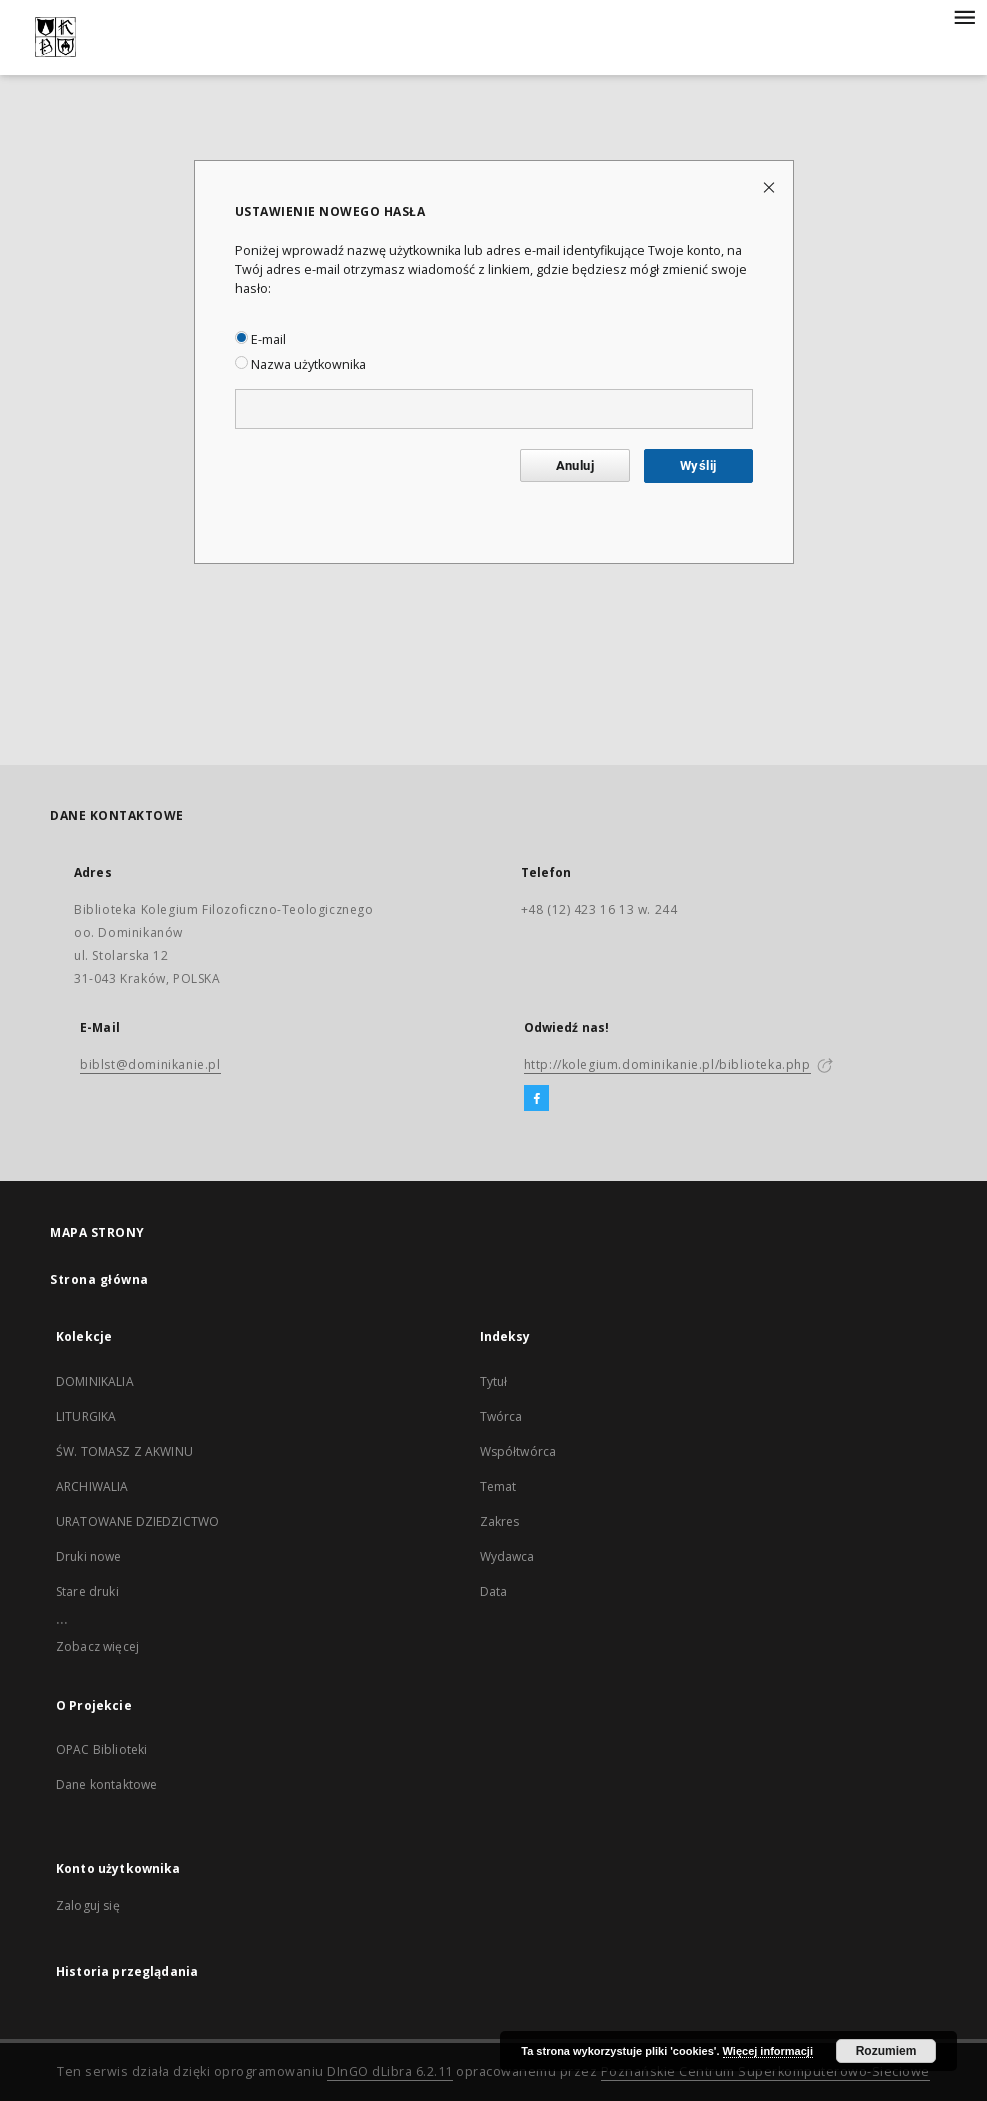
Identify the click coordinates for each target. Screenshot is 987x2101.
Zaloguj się (88, 1905)
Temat (498, 1486)
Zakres (500, 1521)
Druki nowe (89, 1556)
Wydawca (507, 1556)
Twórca (501, 1416)
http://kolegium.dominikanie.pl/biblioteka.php (667, 1064)
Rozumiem (886, 2051)
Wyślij (698, 465)
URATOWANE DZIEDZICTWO (137, 1521)
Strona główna (99, 1279)
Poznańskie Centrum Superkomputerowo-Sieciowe (765, 2071)
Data (494, 1591)
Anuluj (575, 465)
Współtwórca (518, 1451)
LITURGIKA (86, 1416)
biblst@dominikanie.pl (150, 1064)
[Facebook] (536, 1099)
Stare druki (87, 1591)
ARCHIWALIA (92, 1486)
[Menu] (964, 16)
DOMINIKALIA (95, 1381)
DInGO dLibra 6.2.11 (390, 2071)
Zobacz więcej (97, 1646)
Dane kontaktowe (106, 1784)
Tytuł (494, 1381)
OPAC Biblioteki (101, 1749)
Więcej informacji (768, 2051)
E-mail (260, 339)
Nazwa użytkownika (300, 364)
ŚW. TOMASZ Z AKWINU (124, 1451)
